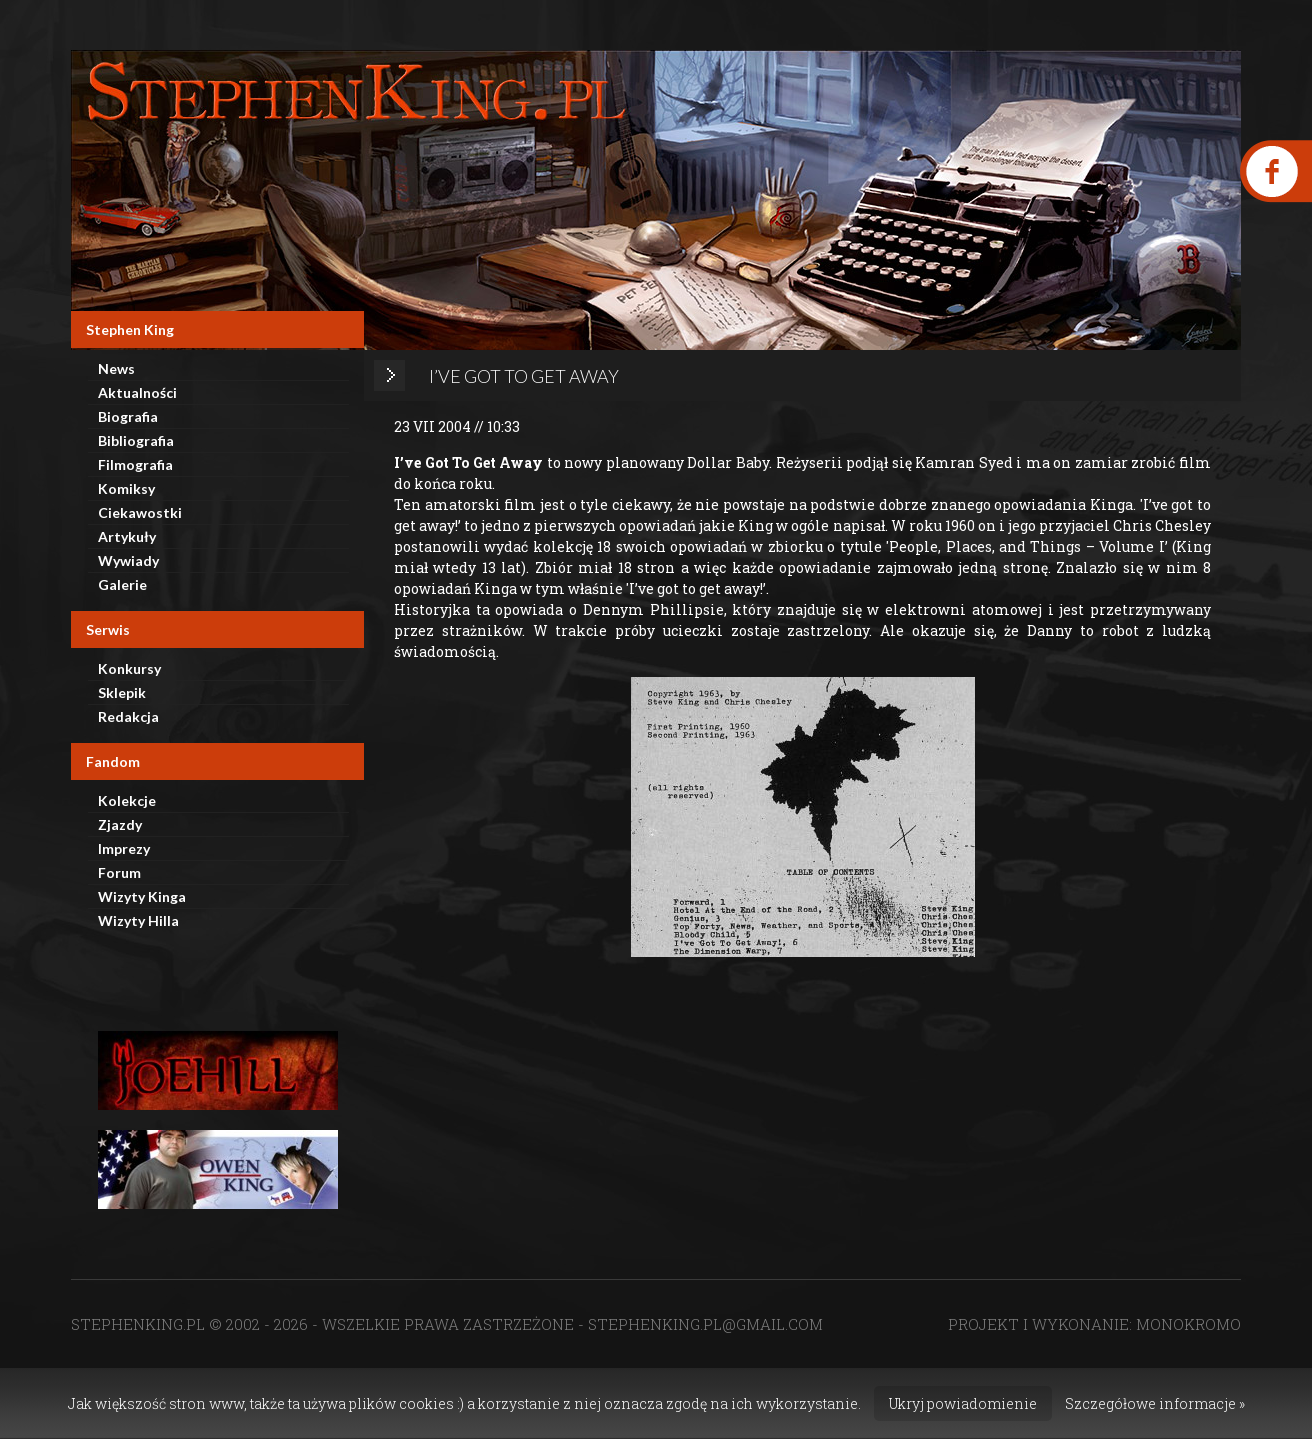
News (116, 368)
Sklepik (122, 692)
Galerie (122, 584)
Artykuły (127, 536)
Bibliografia (136, 440)
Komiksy (126, 488)
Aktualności (137, 392)
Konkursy (129, 668)
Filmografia (135, 464)
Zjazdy (120, 824)
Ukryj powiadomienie (963, 1403)
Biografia (128, 416)
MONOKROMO (1188, 1324)
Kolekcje (127, 800)
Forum (119, 872)
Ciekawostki (140, 512)
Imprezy (124, 848)
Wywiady (128, 560)
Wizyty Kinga (142, 896)
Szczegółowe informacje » (1155, 1403)
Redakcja (128, 716)
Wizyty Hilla (138, 920)
